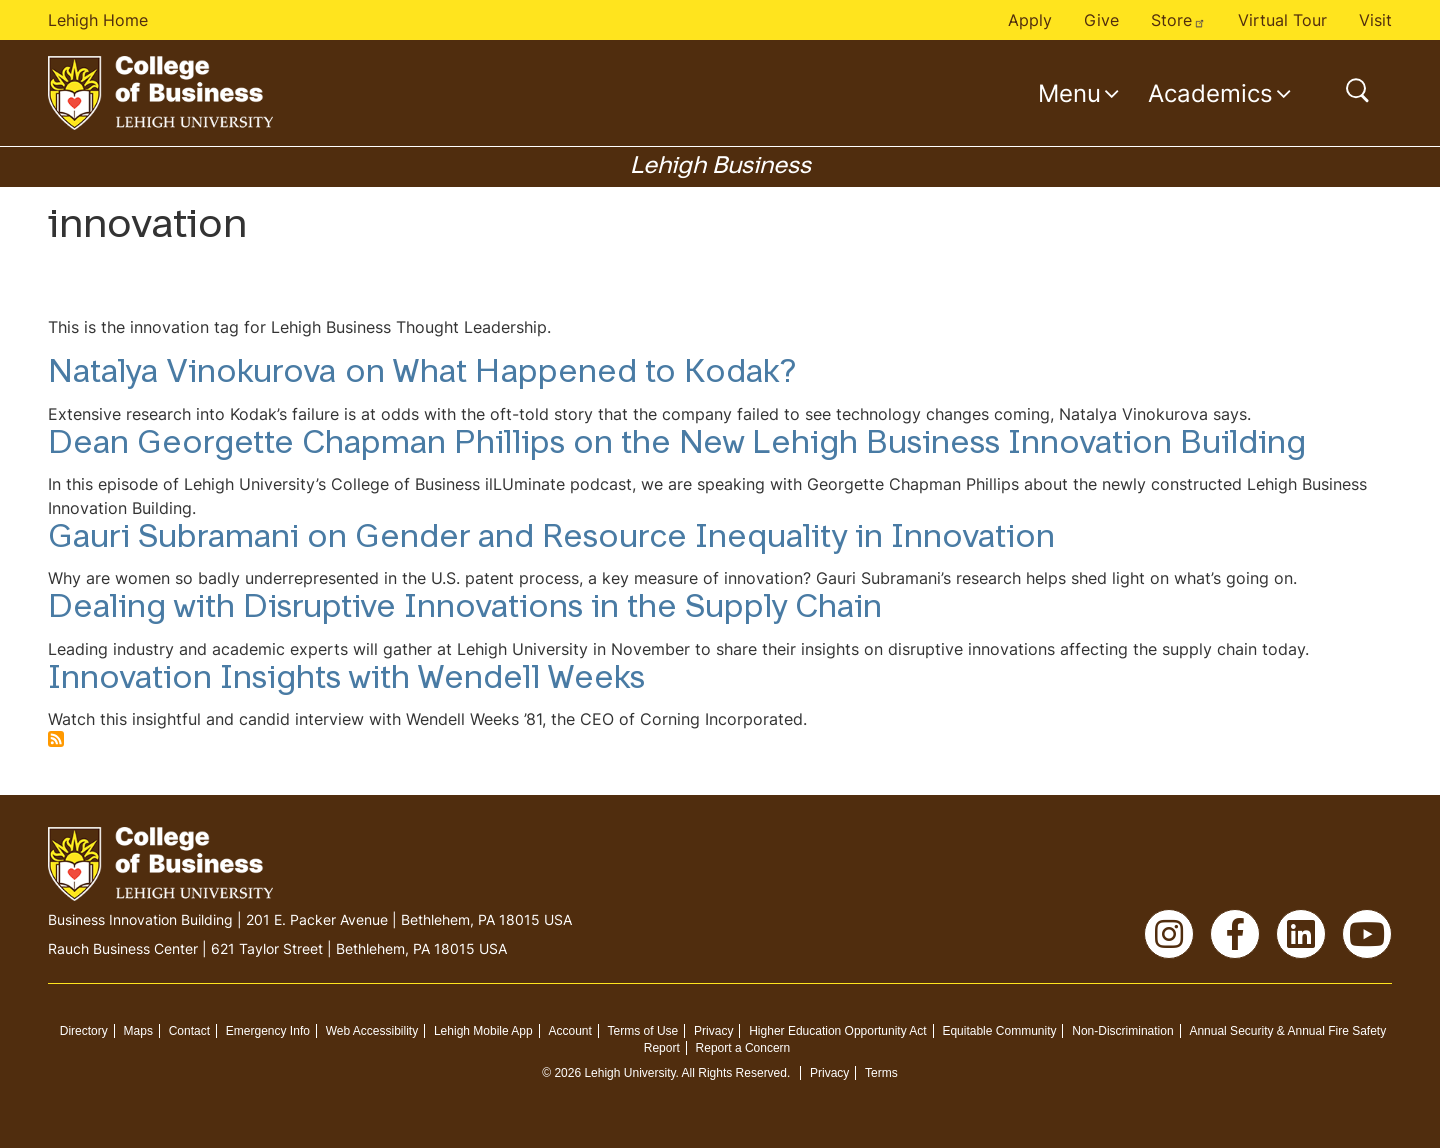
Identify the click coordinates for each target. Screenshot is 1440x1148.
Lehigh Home (98, 20)
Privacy (713, 1031)
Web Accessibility (372, 1031)
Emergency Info (268, 1031)
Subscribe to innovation (56, 739)
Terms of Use (643, 1031)
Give (1101, 20)
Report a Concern (743, 1048)
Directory (84, 1031)
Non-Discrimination (1122, 1031)
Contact (189, 1031)
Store (1178, 20)
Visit (1375, 20)
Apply (1030, 20)
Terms (881, 1073)
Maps (138, 1031)
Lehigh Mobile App (483, 1031)
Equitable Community (999, 1031)
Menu (1069, 93)
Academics (1210, 93)
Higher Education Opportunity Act (837, 1031)
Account (569, 1031)
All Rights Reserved (734, 1073)
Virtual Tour (1282, 20)
